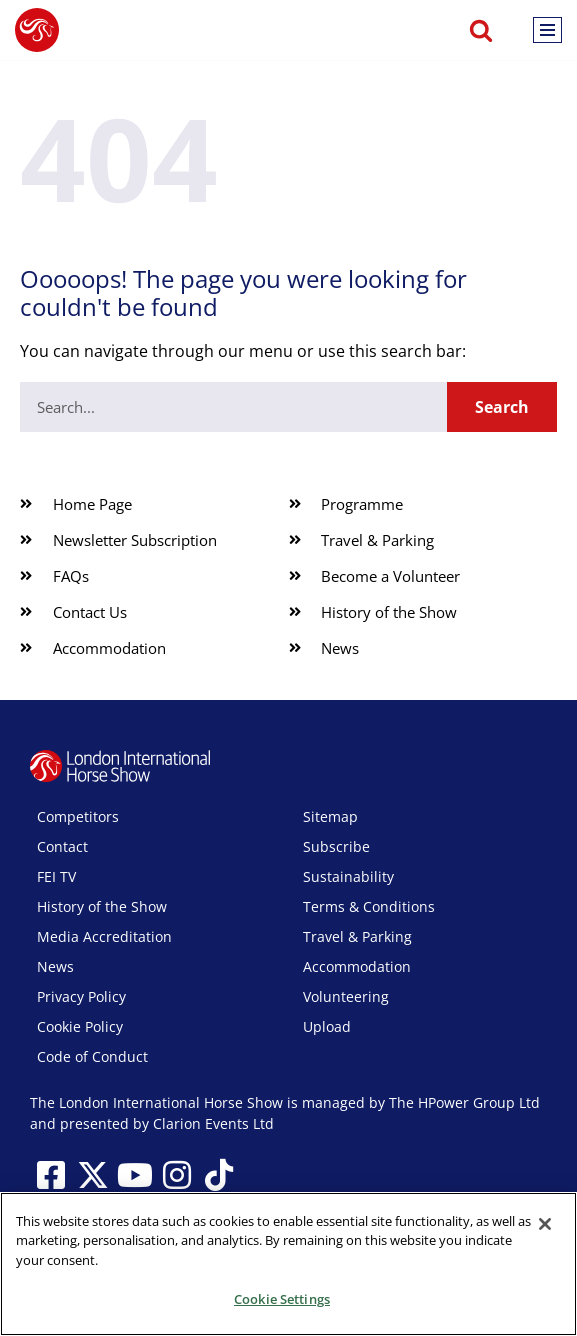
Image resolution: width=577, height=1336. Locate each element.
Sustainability (348, 876)
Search (502, 407)
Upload (327, 1026)
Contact (62, 846)
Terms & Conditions (369, 906)
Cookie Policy (80, 1026)
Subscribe (336, 846)
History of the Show (102, 906)
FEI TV (56, 876)
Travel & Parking (357, 936)
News (55, 966)
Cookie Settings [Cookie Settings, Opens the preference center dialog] (282, 1299)
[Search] (481, 30)
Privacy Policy (81, 996)
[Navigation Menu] (547, 30)
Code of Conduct (92, 1056)
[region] (288, 1264)
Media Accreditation (104, 936)
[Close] (545, 1224)
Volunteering (346, 996)
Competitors (78, 816)
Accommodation (357, 966)
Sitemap (330, 816)
